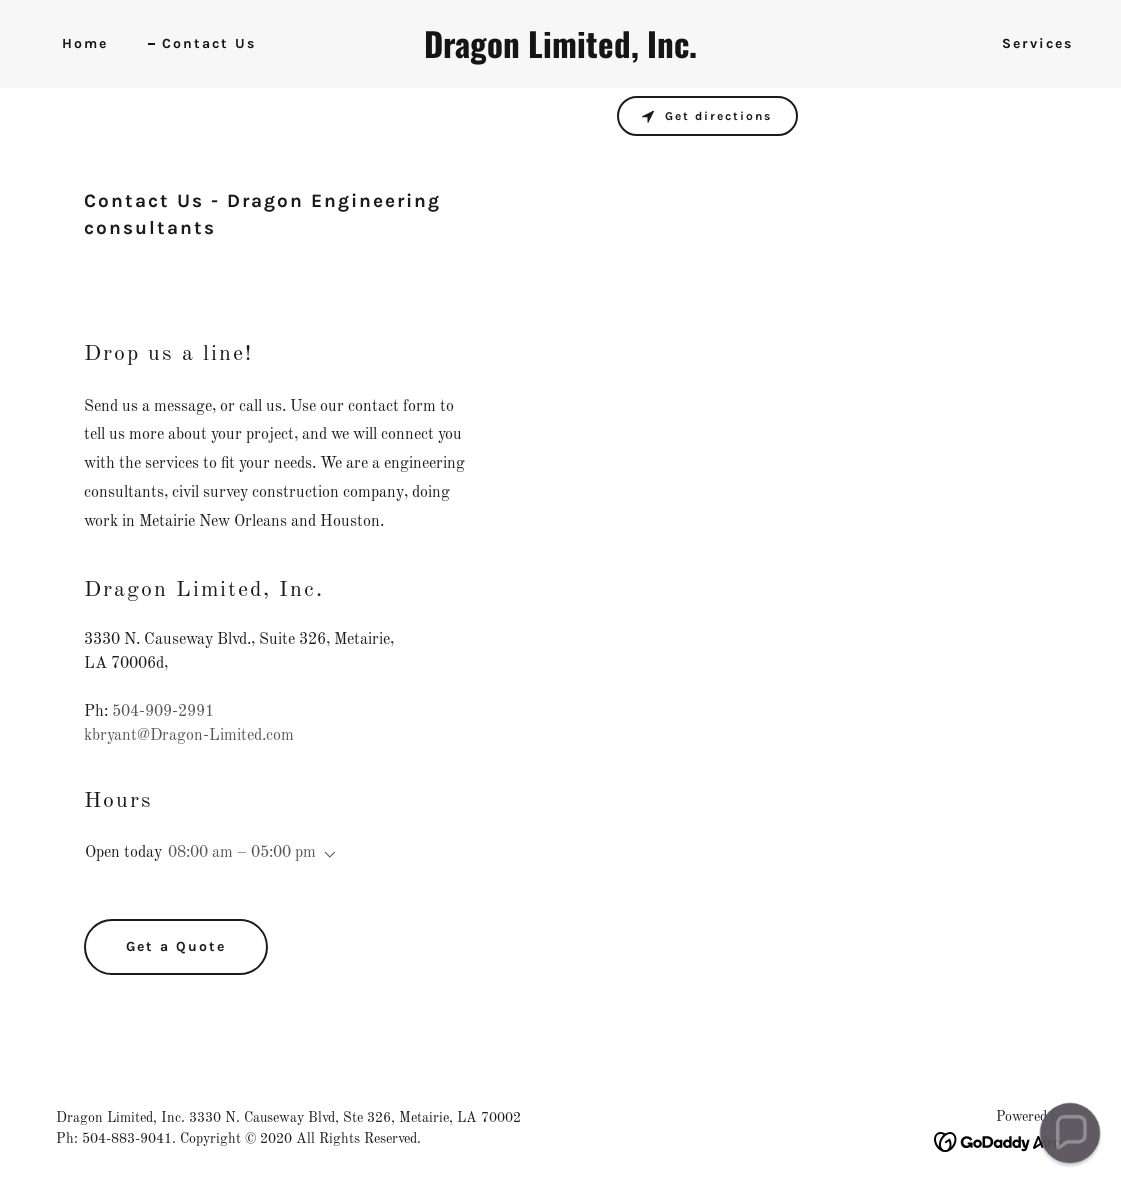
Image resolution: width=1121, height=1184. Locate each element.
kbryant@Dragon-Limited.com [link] (189, 736)
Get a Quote (176, 946)
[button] (326, 855)
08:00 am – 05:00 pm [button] (242, 853)
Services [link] (1037, 43)
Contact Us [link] (209, 43)
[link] (561, 54)
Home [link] (85, 43)
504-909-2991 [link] (163, 712)
